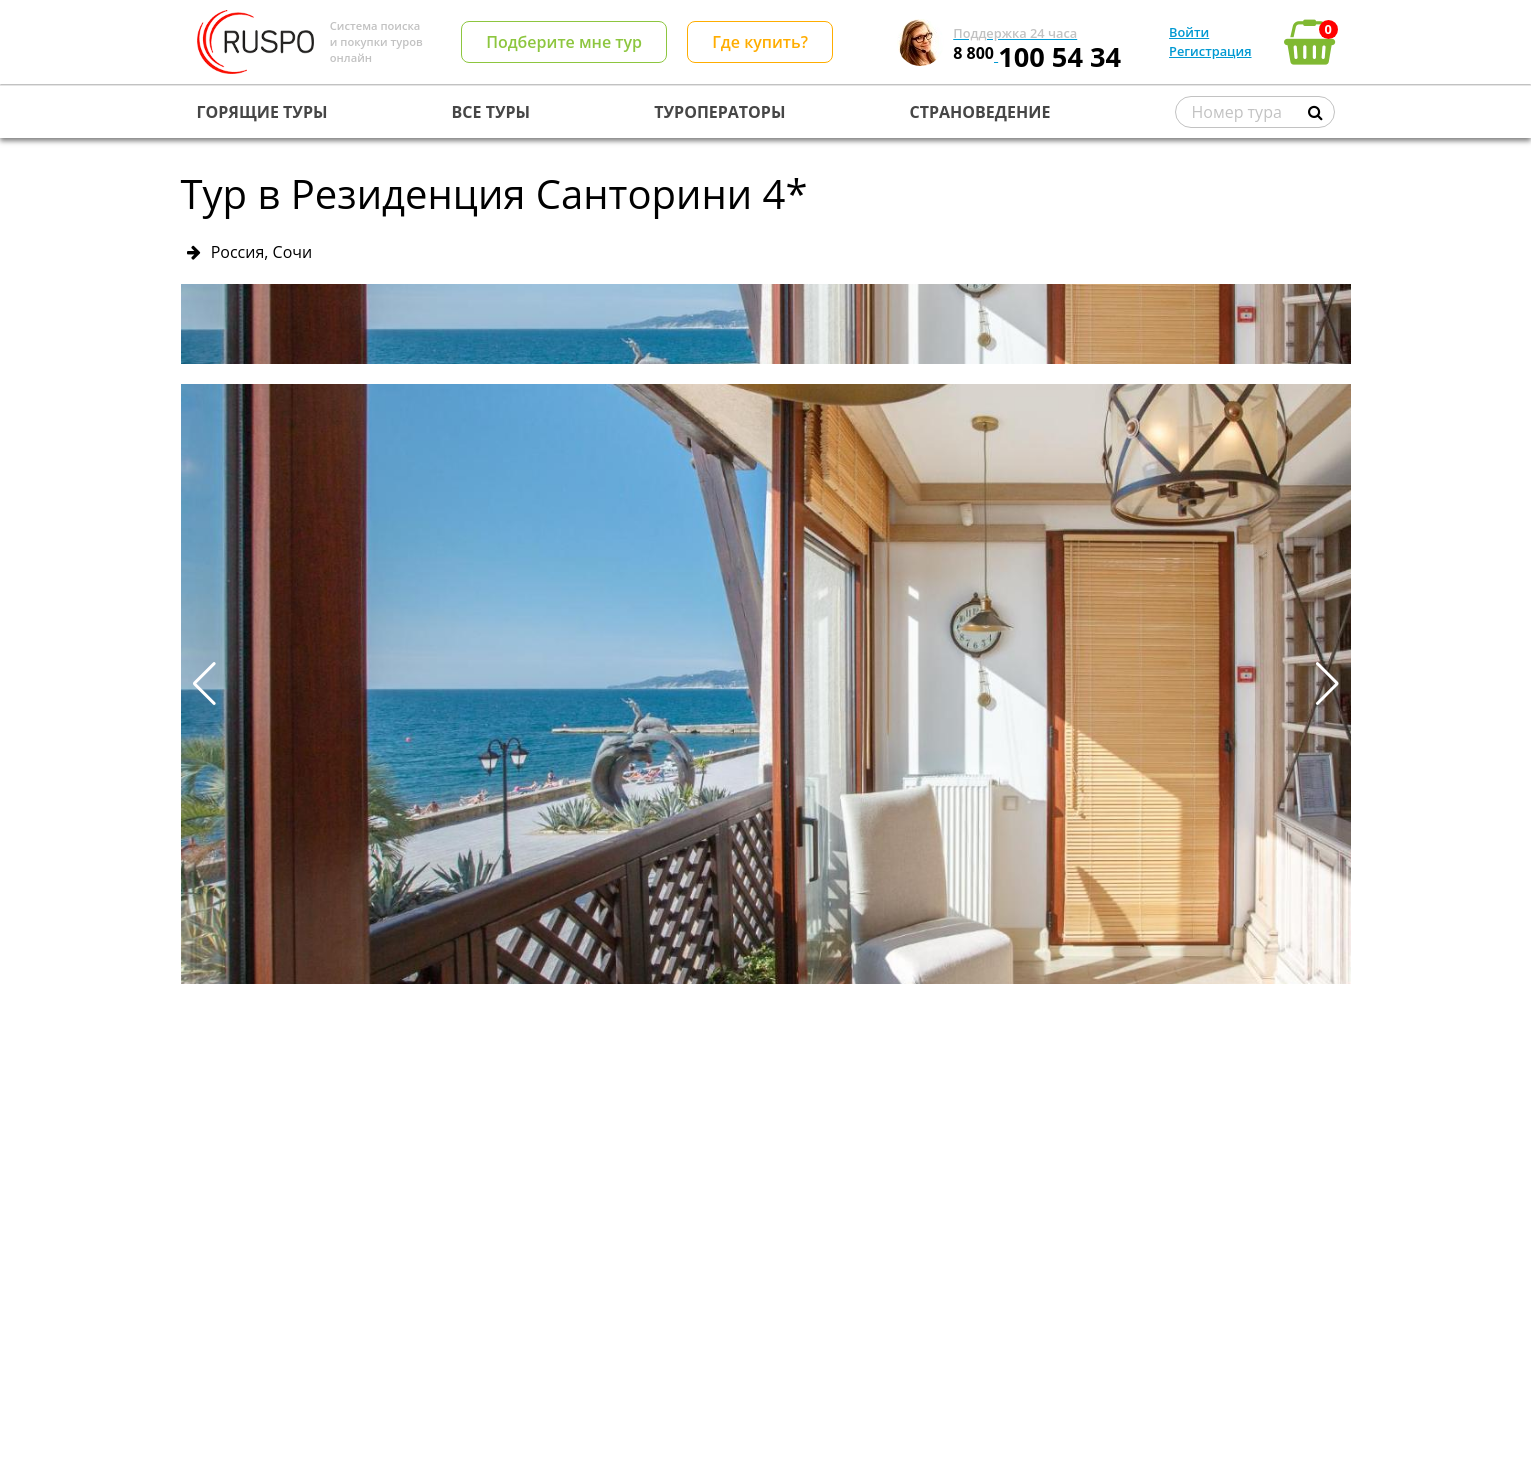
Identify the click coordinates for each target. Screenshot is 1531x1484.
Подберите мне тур (564, 42)
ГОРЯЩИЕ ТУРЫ (262, 112)
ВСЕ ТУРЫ (491, 112)
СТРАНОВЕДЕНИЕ (980, 112)
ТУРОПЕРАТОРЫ (719, 112)
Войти (1189, 32)
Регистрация (1210, 51)
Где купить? (760, 42)
